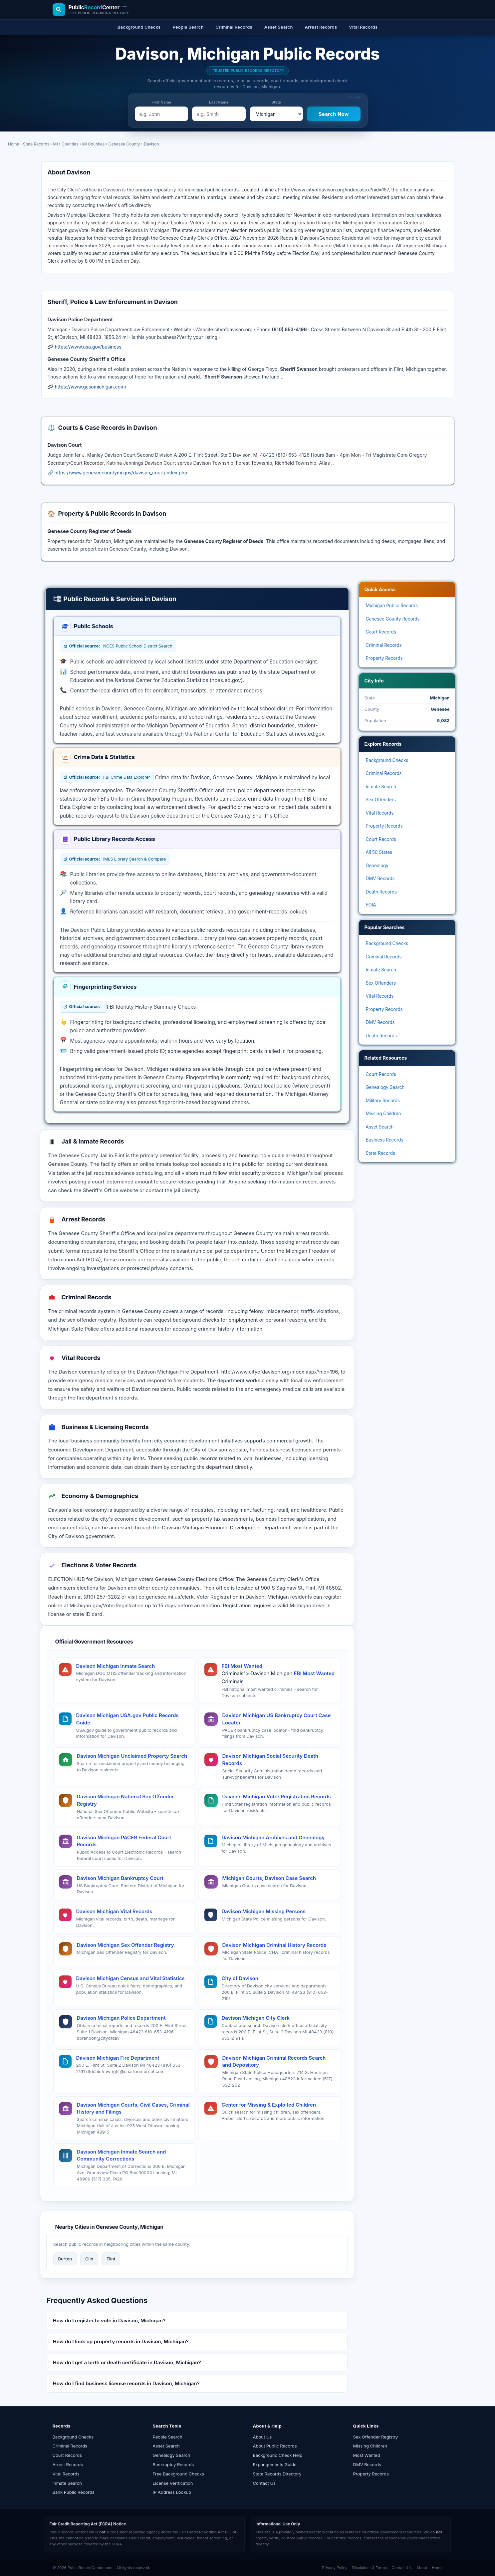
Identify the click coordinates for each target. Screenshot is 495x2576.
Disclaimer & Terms (369, 2567)
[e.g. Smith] (219, 114)
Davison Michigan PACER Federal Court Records (124, 1841)
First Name (161, 102)
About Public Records (275, 2445)
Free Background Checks (178, 2473)
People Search (167, 2437)
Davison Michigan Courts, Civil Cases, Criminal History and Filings (133, 2108)
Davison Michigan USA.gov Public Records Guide (127, 1719)
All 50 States (379, 852)
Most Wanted (366, 2455)
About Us (262, 2437)
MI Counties (93, 143)
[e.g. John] (161, 114)
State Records (36, 143)
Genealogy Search (385, 1087)
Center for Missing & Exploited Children (269, 2105)
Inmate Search (381, 786)
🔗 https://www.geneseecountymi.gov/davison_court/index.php (117, 472)
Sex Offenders (381, 799)
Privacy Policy (335, 2567)
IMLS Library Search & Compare (115, 859)
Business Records (384, 1140)
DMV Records (380, 878)
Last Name (218, 102)
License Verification (173, 2483)
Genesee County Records (393, 619)
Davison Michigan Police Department (121, 2018)
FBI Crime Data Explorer (107, 777)
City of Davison (240, 1978)
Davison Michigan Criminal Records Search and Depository (274, 2061)
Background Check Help (278, 2455)
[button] (197, 2320)
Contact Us (264, 2483)
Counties (70, 143)
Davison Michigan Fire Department (117, 2058)
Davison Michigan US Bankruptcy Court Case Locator (276, 1719)
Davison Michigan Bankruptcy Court (120, 1878)
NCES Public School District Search (118, 646)
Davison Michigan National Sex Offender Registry (125, 1800)
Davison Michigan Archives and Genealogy (273, 1837)
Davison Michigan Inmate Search (115, 1666)
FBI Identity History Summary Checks (151, 1007)
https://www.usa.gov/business (88, 347)
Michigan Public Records (392, 605)
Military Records (383, 1100)
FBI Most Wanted (242, 1666)
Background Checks (387, 760)
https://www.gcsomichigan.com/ (90, 386)
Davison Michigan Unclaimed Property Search (132, 1756)
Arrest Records (68, 2464)
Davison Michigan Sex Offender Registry (125, 1945)
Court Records (381, 632)
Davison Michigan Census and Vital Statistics (130, 1978)
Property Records (384, 658)
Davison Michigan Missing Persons (264, 1911)
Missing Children (383, 1113)
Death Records (381, 892)
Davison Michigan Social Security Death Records (270, 1759)
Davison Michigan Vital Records (114, 1911)
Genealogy (377, 865)
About (421, 2567)
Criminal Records (384, 645)
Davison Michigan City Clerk (256, 2018)
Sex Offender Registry (375, 2437)
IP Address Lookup (172, 2492)
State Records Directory (277, 2473)
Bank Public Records (74, 2492)
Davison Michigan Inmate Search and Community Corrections (121, 2155)
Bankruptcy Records (173, 2464)
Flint (111, 2258)
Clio (89, 2258)
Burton (65, 2258)
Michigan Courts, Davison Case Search (269, 1878)
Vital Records (380, 813)
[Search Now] (334, 114)
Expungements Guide (275, 2464)
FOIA (371, 904)
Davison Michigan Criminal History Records (274, 1945)
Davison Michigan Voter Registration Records (276, 1796)
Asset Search (380, 1127)
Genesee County (124, 143)
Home (13, 143)
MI (55, 143)
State (276, 102)
